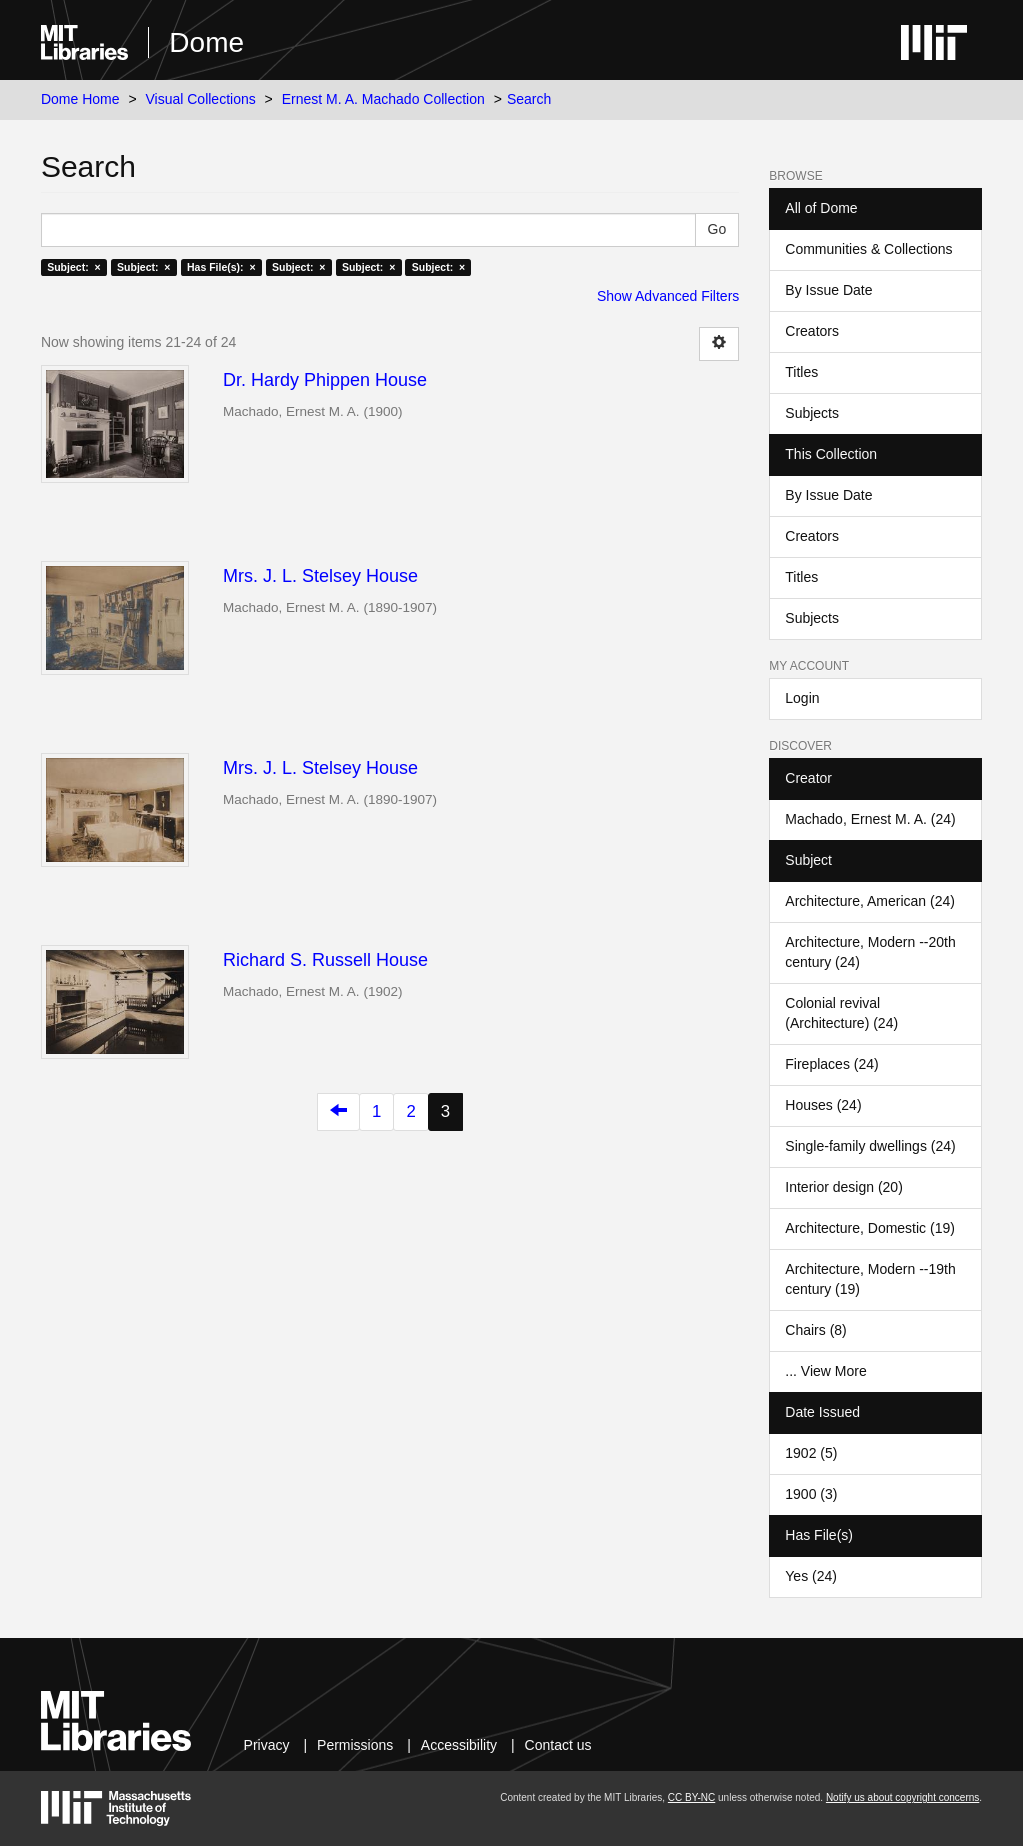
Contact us (558, 1745)
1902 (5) (811, 1453)
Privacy (267, 1745)
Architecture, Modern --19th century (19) (870, 1279)
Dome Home (80, 99)
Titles (801, 372)
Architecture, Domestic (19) (870, 1228)
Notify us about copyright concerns (902, 1797)
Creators (812, 331)
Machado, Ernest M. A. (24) (870, 819)
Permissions (355, 1745)
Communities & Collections (868, 249)
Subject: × (73, 267)
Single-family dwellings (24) (870, 1146)
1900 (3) (811, 1494)
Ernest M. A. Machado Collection (383, 99)
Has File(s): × (221, 267)
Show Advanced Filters (668, 296)
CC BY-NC (691, 1797)
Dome (206, 42)
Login (802, 698)
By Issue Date (828, 290)
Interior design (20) (844, 1187)
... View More (825, 1371)
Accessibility (459, 1745)
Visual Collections (200, 99)
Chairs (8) (815, 1330)
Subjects (812, 413)
